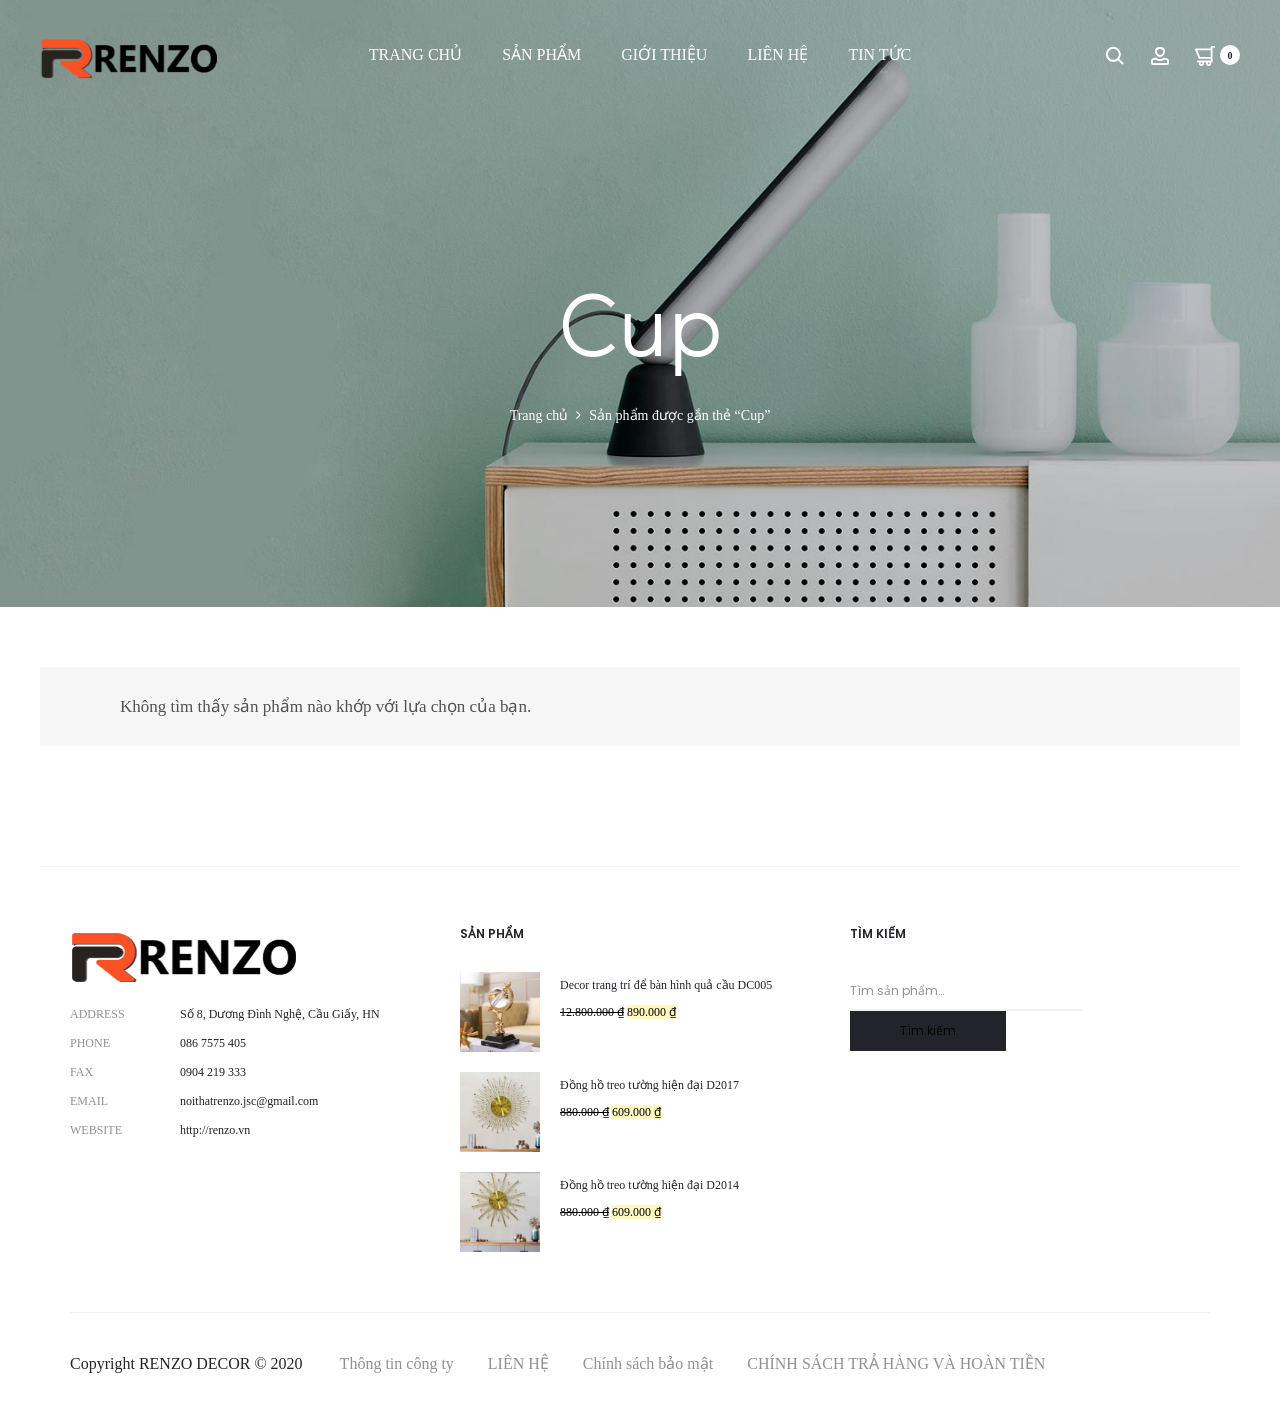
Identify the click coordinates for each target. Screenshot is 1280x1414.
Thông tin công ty (397, 1363)
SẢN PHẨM (541, 54)
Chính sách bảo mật (648, 1363)
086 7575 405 (213, 1043)
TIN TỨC (879, 54)
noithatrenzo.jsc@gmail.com (249, 1101)
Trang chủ (539, 415)
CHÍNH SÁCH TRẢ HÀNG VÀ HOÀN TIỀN (896, 1363)
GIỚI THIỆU (664, 54)
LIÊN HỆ (777, 54)
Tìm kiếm (928, 1030)
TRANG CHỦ (415, 54)
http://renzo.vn (215, 1130)
